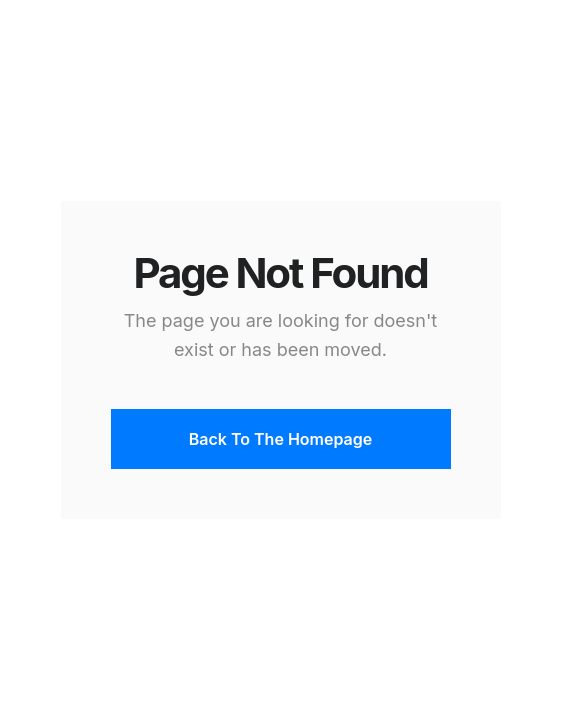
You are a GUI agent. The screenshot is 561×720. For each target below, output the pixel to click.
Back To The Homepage (280, 439)
